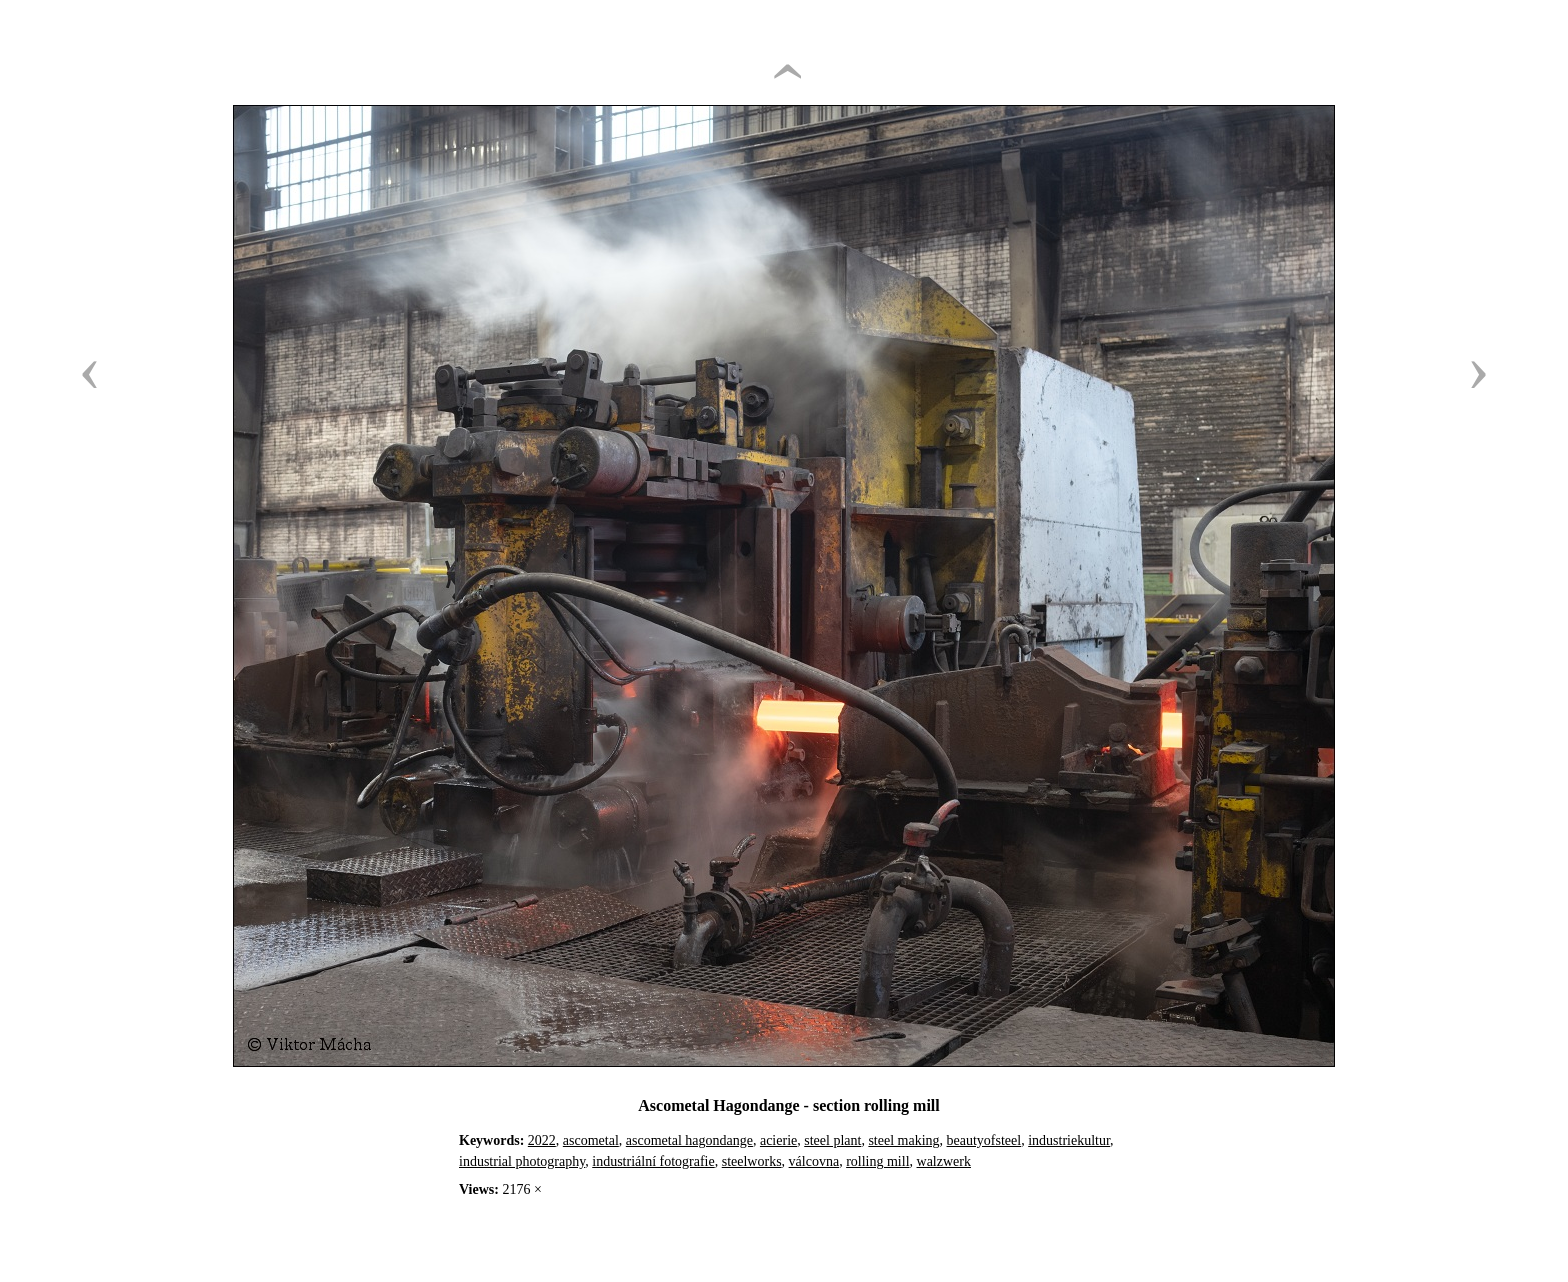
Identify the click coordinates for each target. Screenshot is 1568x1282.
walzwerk (944, 1161)
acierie (778, 1140)
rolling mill (877, 1161)
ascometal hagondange (689, 1140)
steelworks (752, 1161)
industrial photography (522, 1161)
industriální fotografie (653, 1161)
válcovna (814, 1161)
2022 (542, 1140)
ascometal (591, 1140)
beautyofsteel (984, 1140)
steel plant (832, 1140)
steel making (903, 1140)
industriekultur (1069, 1140)
